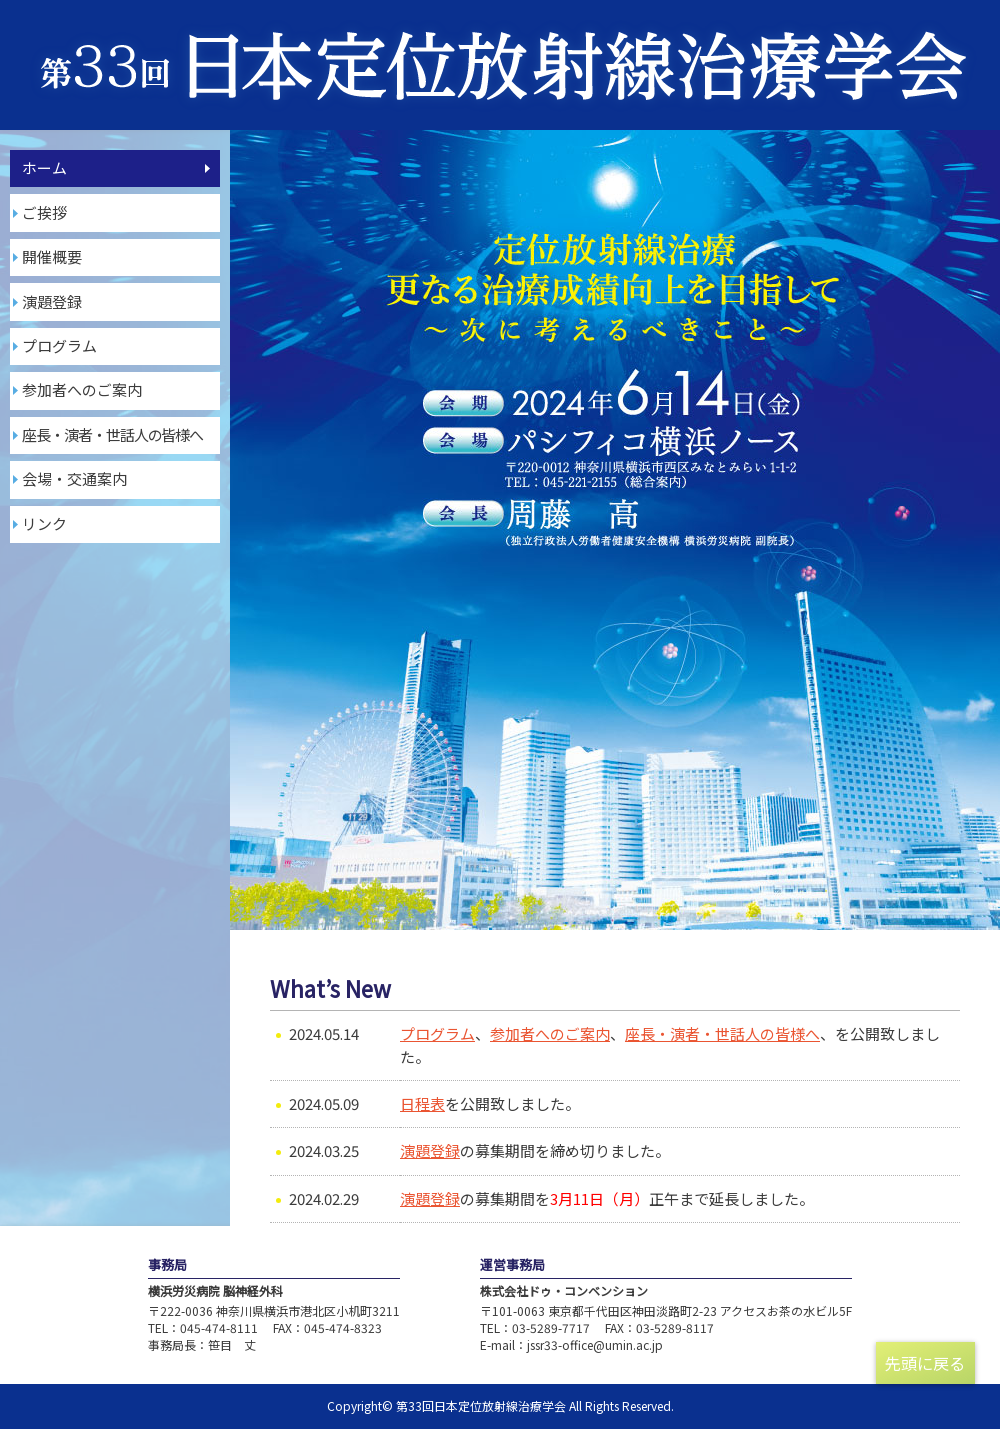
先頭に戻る (925, 1363)
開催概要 (52, 256)
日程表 (422, 1103)
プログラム (59, 345)
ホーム (44, 167)
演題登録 (52, 301)
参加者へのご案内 (82, 389)
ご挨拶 (44, 212)
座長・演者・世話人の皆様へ (722, 1033)
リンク (44, 523)
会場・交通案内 (74, 478)
